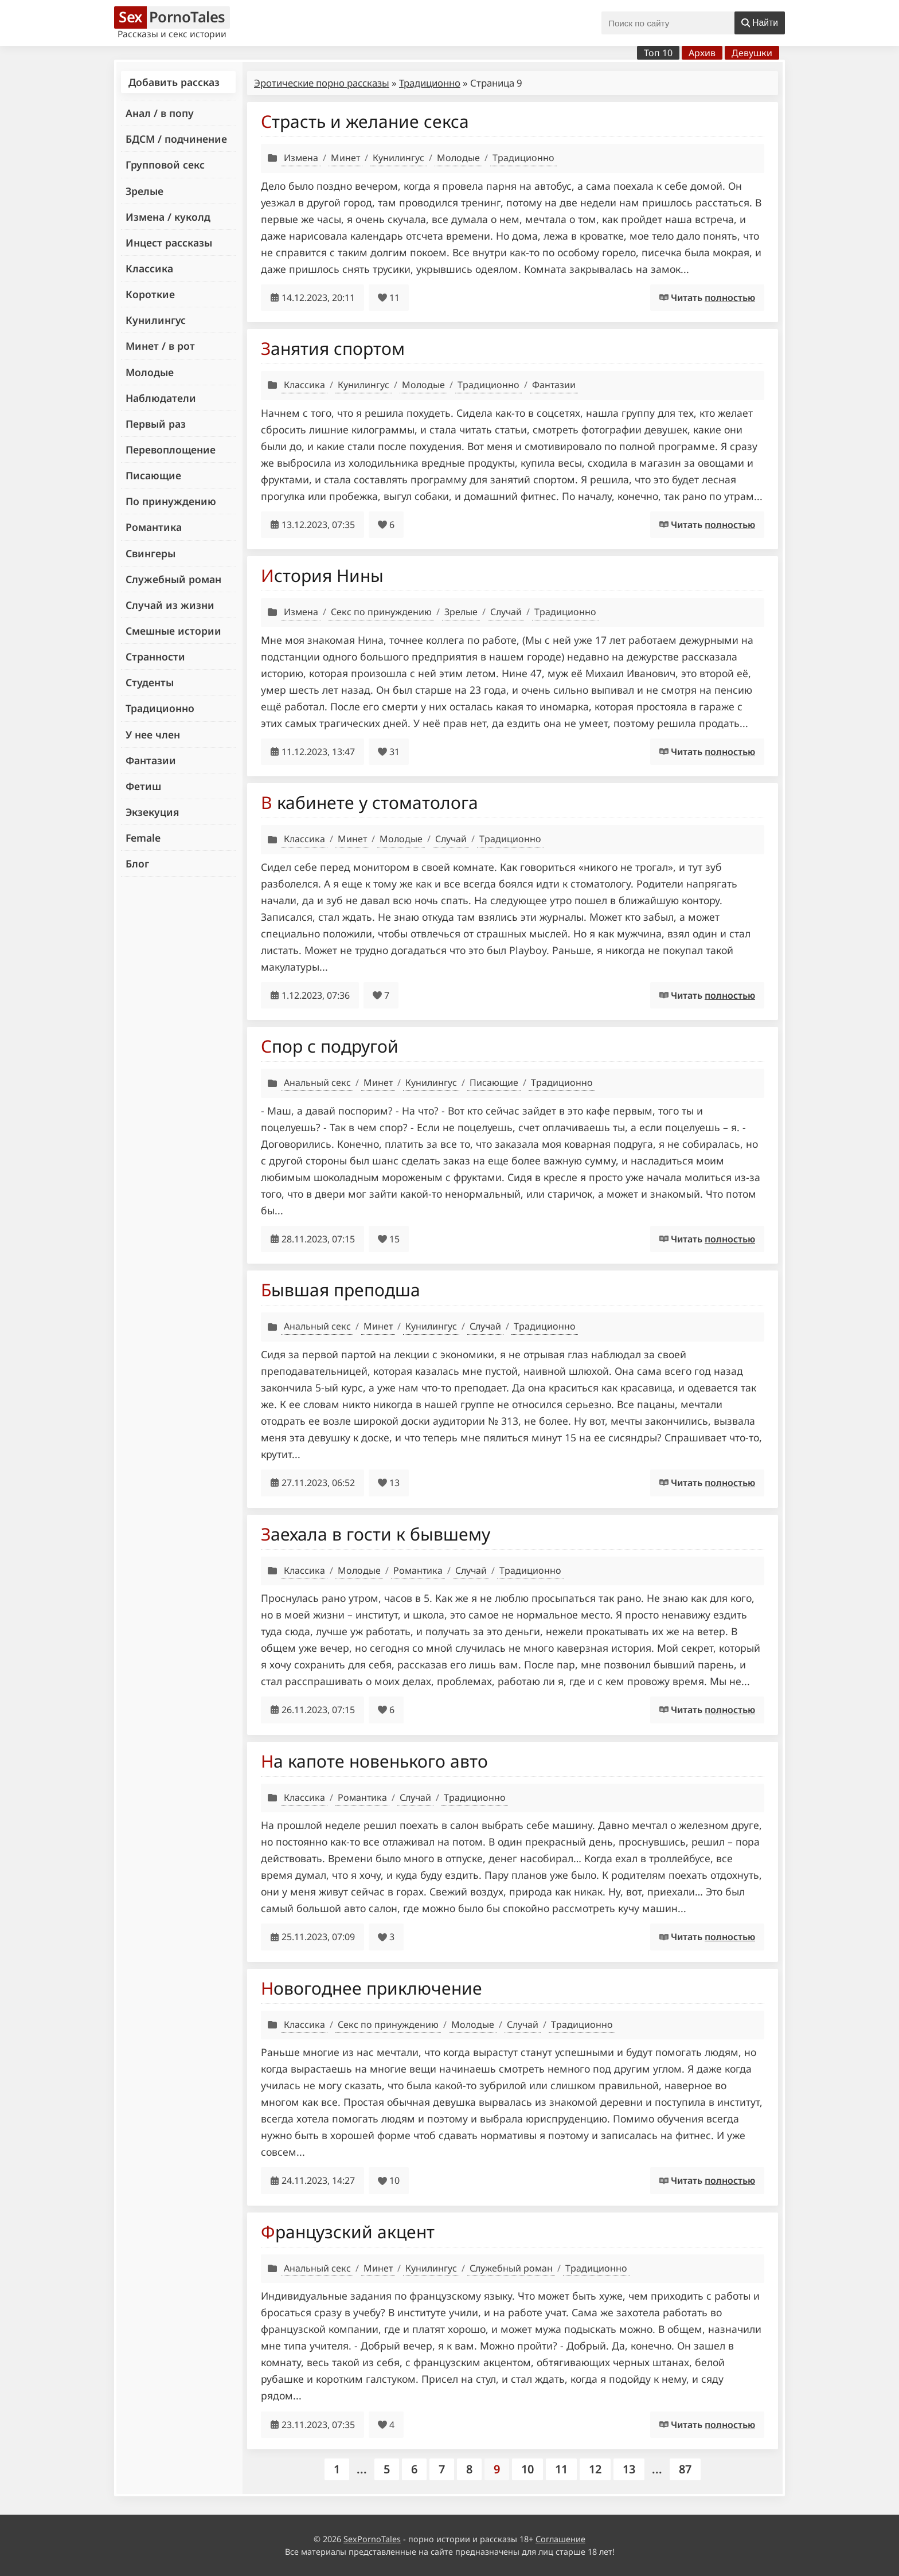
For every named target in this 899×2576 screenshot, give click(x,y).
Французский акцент (348, 2231)
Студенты (150, 682)
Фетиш (143, 786)
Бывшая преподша (340, 1289)
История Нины (322, 575)
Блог (137, 863)
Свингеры (150, 553)
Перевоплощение (171, 449)
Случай (506, 611)
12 (595, 2469)
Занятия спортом (333, 348)
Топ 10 (658, 52)
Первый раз (156, 424)
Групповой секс (165, 164)
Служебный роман (173, 579)
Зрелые (144, 191)
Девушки (752, 52)
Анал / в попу (160, 113)
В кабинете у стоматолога (369, 802)
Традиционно (160, 708)
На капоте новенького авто (374, 1761)
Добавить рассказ (174, 82)
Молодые (150, 372)
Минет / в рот (160, 346)
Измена (301, 157)
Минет (345, 157)
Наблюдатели (161, 398)
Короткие (150, 294)
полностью (730, 297)
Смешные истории (173, 631)
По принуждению (171, 501)
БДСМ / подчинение (176, 139)
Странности (155, 656)
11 (561, 2469)
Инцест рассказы (169, 242)
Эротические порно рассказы (321, 82)
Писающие (153, 475)
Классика (149, 268)
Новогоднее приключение (371, 1988)
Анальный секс (317, 1082)
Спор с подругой (329, 1046)
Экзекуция (152, 812)
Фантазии (151, 760)
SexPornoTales (372, 2539)
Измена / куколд (168, 217)
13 (629, 2469)
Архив (702, 52)
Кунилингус (156, 320)
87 (685, 2469)
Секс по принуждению (381, 611)
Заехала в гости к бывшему (375, 1534)
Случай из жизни (170, 605)
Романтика (154, 527)
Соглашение (560, 2539)
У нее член (153, 734)
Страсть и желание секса (365, 121)
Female (143, 838)
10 (527, 2469)
